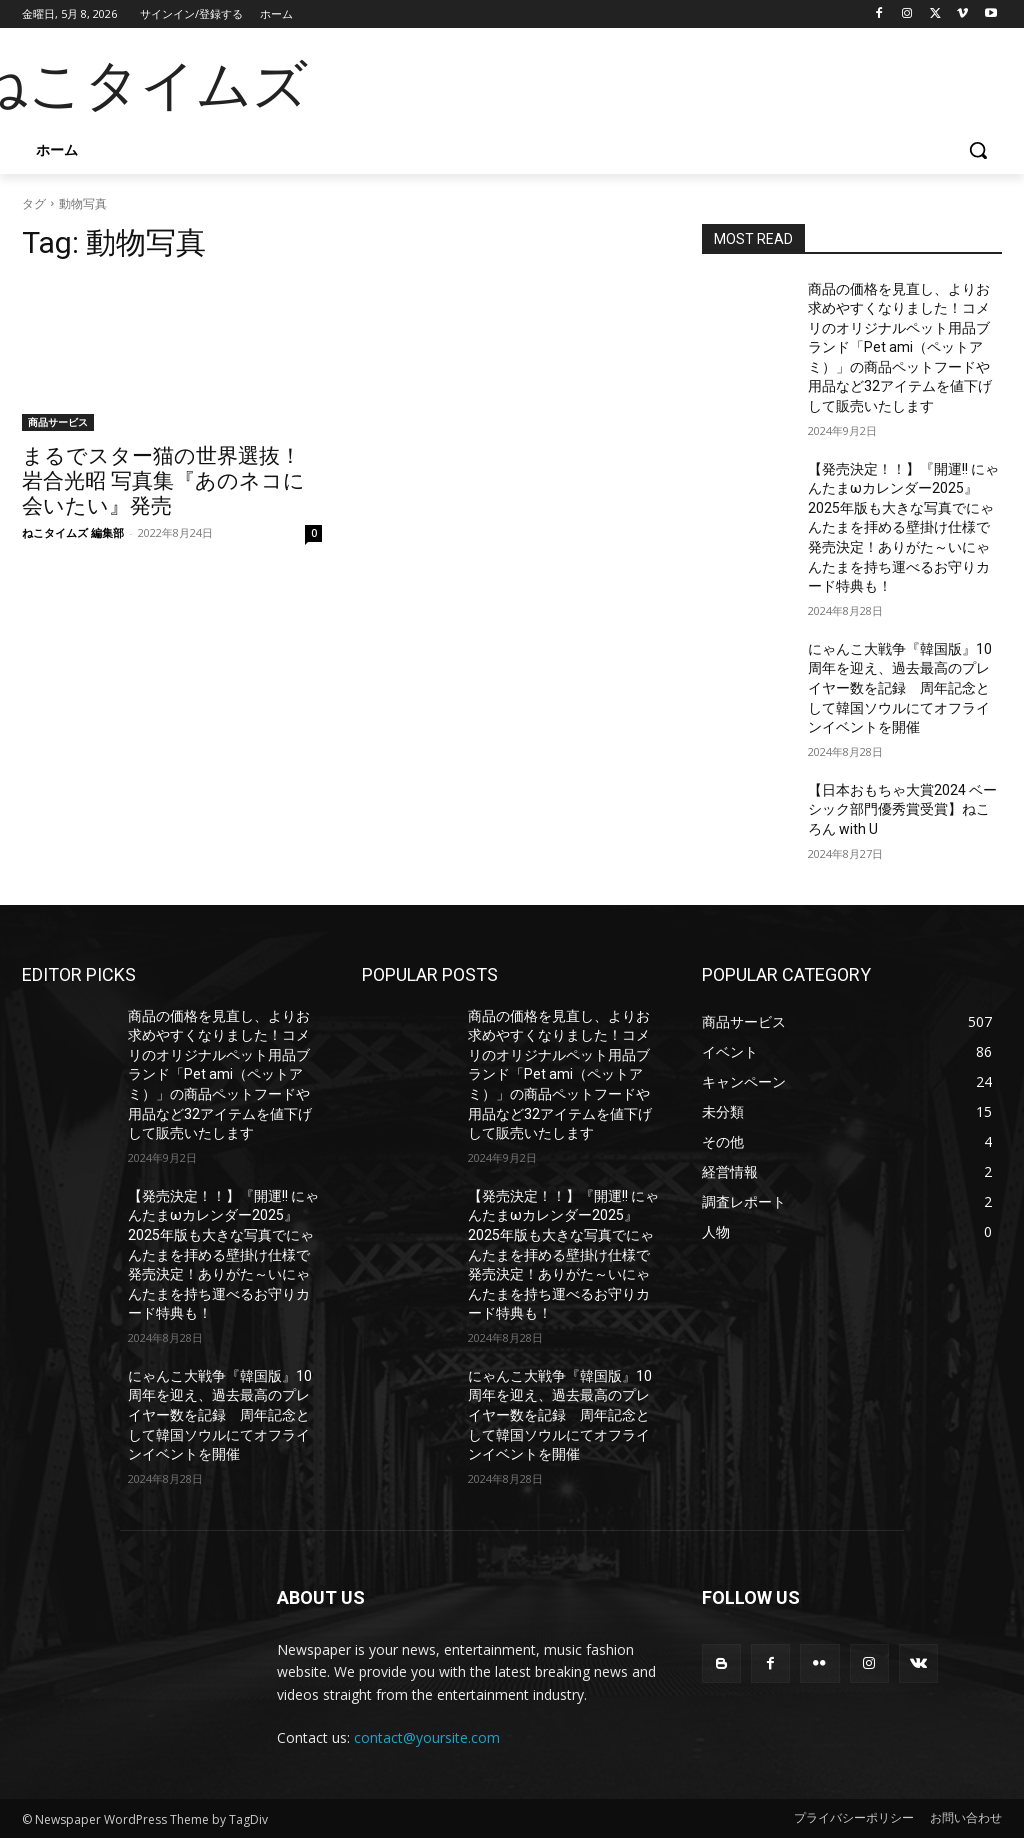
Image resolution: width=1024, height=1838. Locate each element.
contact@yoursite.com (427, 1737)
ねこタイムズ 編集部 (73, 532)
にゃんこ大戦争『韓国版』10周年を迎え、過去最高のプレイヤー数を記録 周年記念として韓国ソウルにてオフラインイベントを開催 (900, 688)
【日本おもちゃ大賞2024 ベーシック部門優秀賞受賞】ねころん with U (902, 809)
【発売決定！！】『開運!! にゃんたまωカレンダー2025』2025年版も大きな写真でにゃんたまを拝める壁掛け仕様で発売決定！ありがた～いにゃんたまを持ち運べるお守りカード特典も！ (903, 528)
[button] (978, 150)
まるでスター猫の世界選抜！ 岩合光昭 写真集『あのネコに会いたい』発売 (163, 481)
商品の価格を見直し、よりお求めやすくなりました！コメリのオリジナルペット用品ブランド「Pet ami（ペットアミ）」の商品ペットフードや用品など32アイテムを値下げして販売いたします (900, 348)
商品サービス (58, 422)
